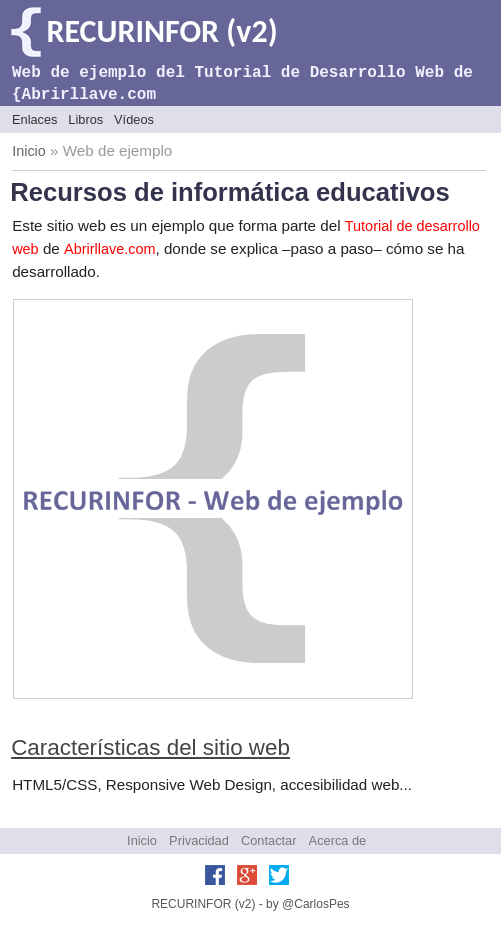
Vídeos (134, 119)
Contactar (268, 840)
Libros (85, 119)
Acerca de (338, 840)
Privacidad (199, 840)
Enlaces (35, 119)
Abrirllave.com (109, 249)
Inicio (29, 151)
